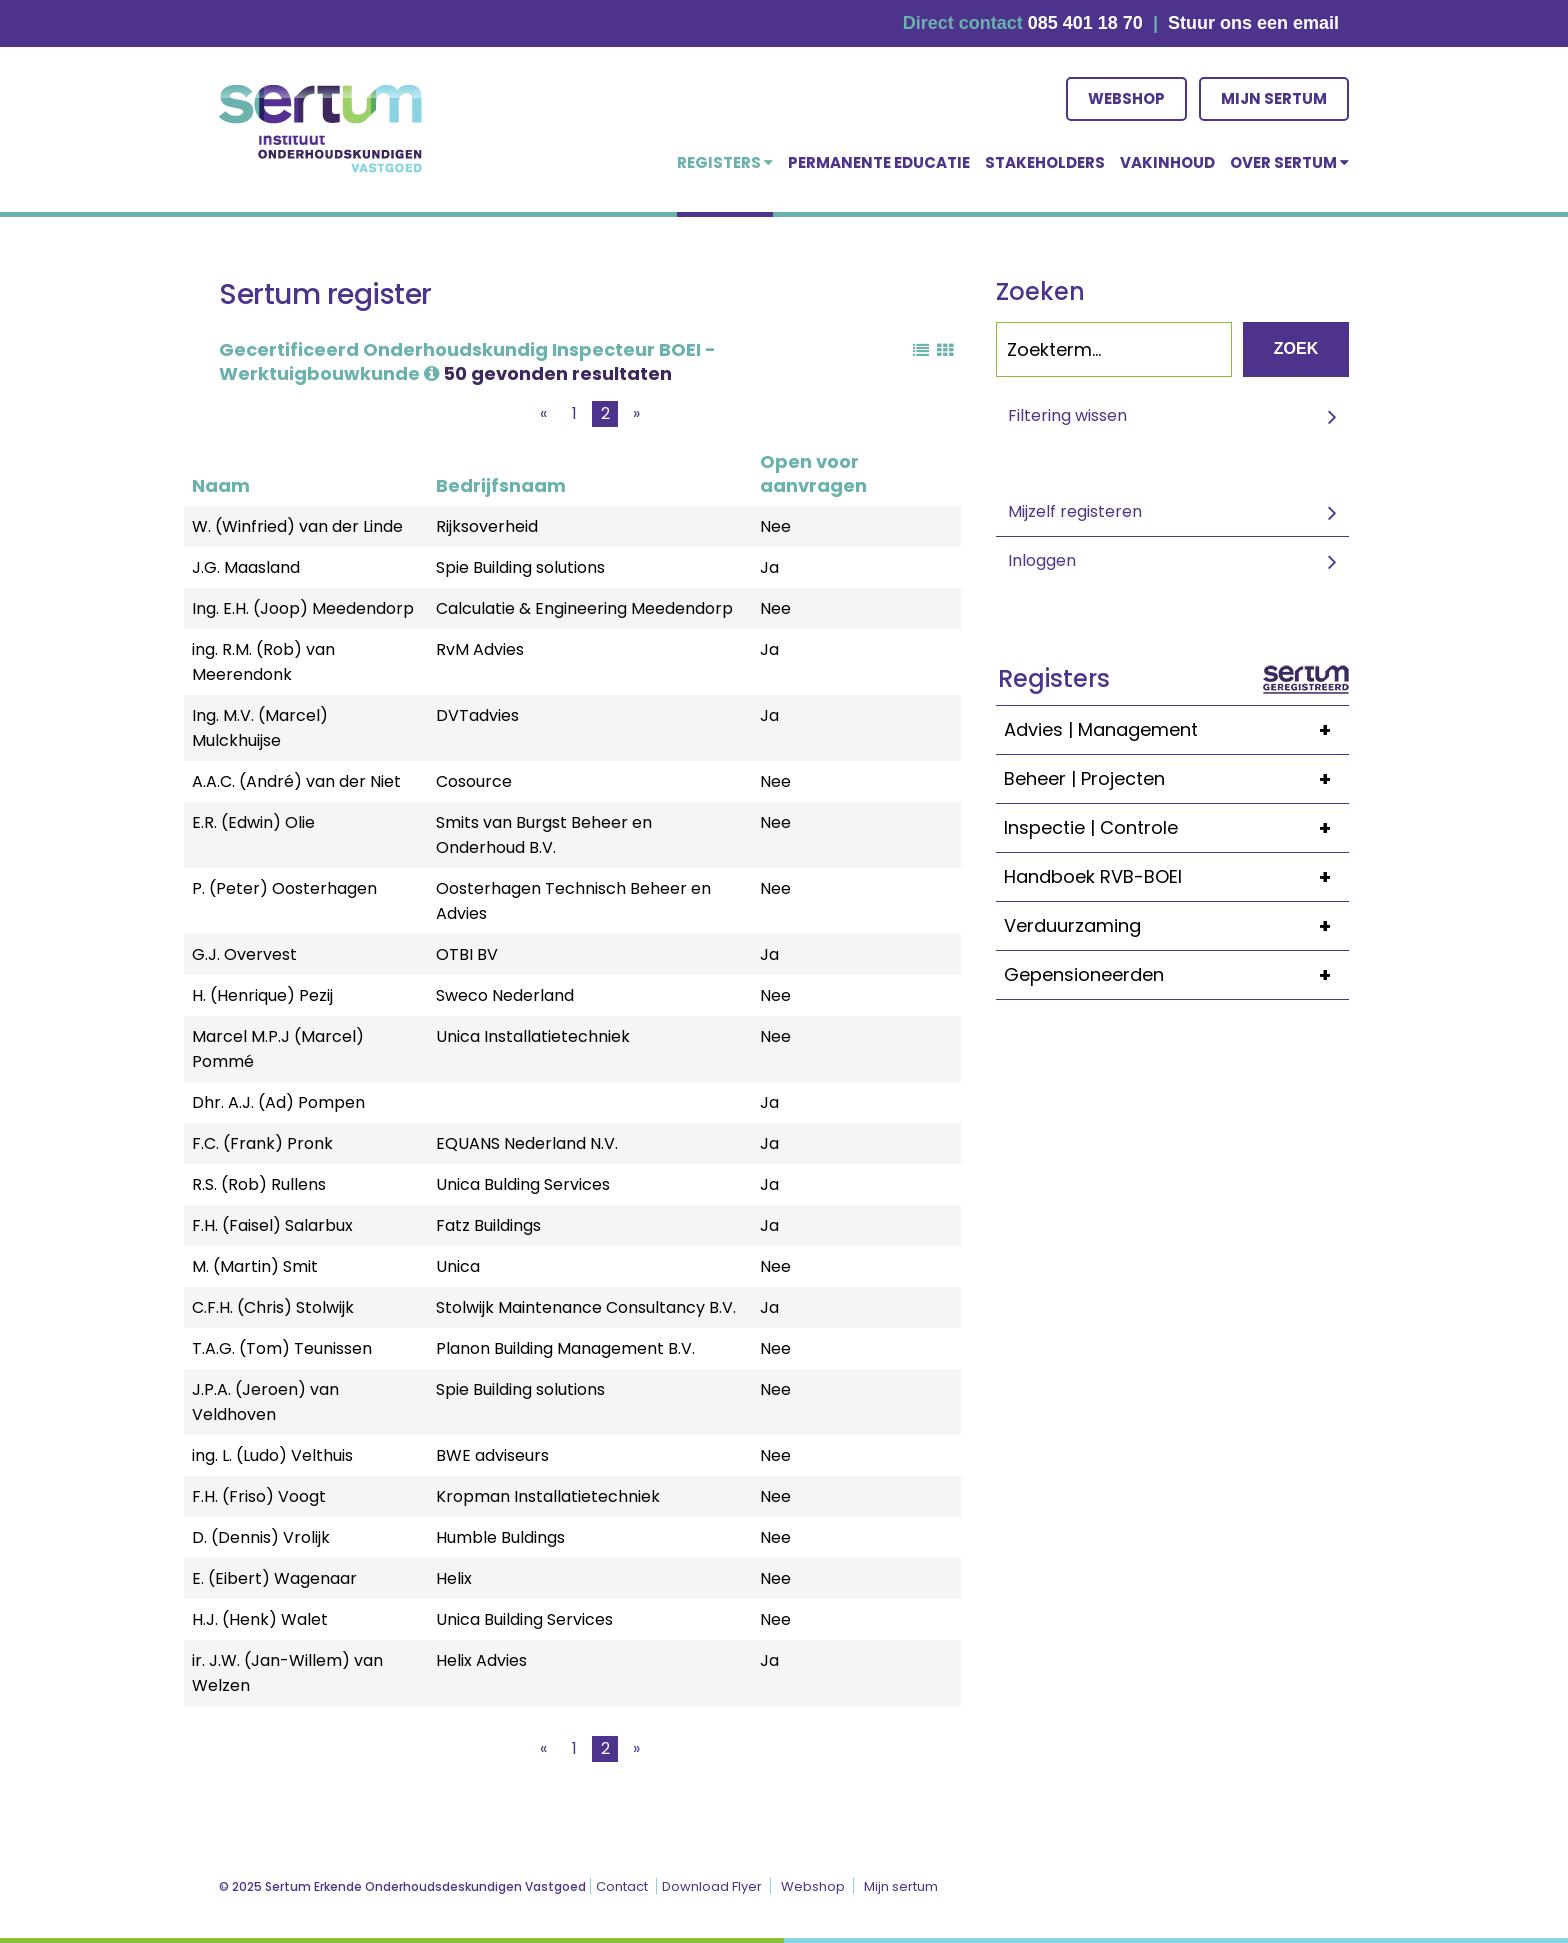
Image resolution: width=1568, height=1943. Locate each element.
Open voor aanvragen (813, 473)
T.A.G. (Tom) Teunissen (282, 1348)
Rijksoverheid (487, 526)
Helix (454, 1578)
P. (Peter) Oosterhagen (284, 888)
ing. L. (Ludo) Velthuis (272, 1455)
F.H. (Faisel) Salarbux (272, 1225)
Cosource (474, 781)
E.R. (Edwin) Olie (253, 822)
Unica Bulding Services (523, 1184)
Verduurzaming (1176, 926)
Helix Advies (481, 1660)
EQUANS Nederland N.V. (527, 1143)
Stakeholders (1045, 162)
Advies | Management (1176, 730)
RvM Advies (480, 649)
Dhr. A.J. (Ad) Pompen (278, 1102)
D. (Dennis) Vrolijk (261, 1537)
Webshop (1126, 98)
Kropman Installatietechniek (548, 1496)
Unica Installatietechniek (533, 1036)
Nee (775, 526)
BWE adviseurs (492, 1455)
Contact (622, 1886)
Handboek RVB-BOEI (1176, 877)
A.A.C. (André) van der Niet (296, 781)
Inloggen (1042, 560)
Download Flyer (712, 1886)
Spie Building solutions (520, 567)
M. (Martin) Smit (255, 1266)
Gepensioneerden (1176, 975)
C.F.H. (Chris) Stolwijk (273, 1307)
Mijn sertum (1274, 98)
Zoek (1296, 348)
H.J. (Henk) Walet (260, 1619)
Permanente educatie (879, 162)
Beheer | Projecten (1176, 779)
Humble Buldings (500, 1537)
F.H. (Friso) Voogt (259, 1496)
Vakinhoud (1167, 162)
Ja (769, 567)
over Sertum (1289, 162)
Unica (458, 1266)
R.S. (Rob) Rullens (259, 1184)
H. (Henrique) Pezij (262, 995)
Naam (221, 485)
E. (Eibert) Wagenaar (274, 1578)
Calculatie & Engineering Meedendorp (584, 608)
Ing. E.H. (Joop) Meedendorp (303, 608)
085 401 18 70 (1085, 23)
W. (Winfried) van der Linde (297, 526)
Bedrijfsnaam (501, 485)
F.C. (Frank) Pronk (262, 1143)
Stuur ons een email (1253, 23)
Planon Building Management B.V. (565, 1348)
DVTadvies (477, 715)
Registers (725, 162)
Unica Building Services (524, 1619)
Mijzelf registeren (1075, 511)
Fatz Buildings (488, 1225)
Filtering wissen (1067, 415)
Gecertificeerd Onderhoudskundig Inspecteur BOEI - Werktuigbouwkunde (467, 361)
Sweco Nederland (505, 995)
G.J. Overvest (244, 954)
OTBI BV (467, 954)
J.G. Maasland (246, 567)
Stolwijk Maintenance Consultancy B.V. (586, 1307)
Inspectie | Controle (1176, 828)
